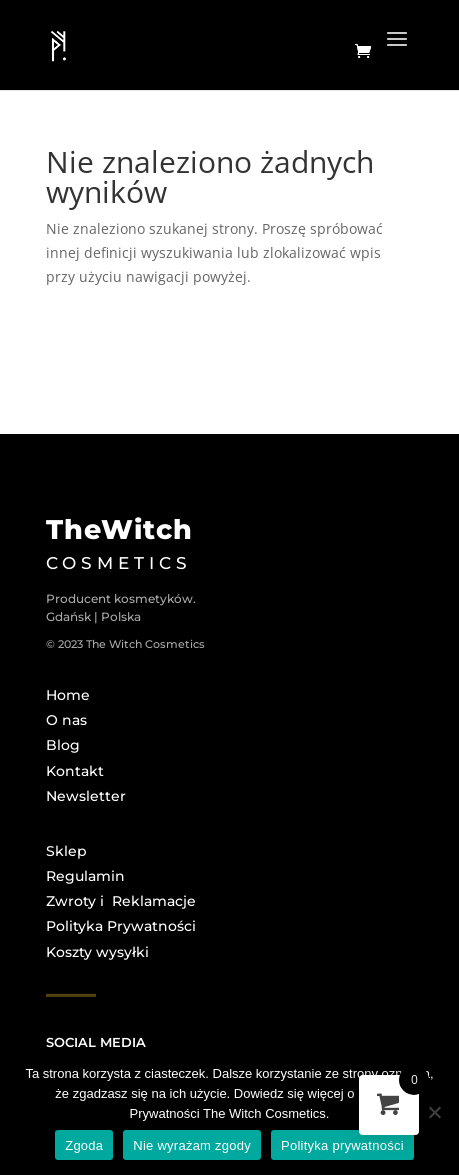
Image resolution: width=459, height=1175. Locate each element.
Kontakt (75, 771)
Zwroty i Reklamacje (121, 901)
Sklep (66, 851)
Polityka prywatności (342, 1145)
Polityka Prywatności (121, 926)
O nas (66, 720)
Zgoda (84, 1145)
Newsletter (86, 796)
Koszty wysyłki (97, 952)
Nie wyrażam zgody (192, 1145)
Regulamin (85, 876)
